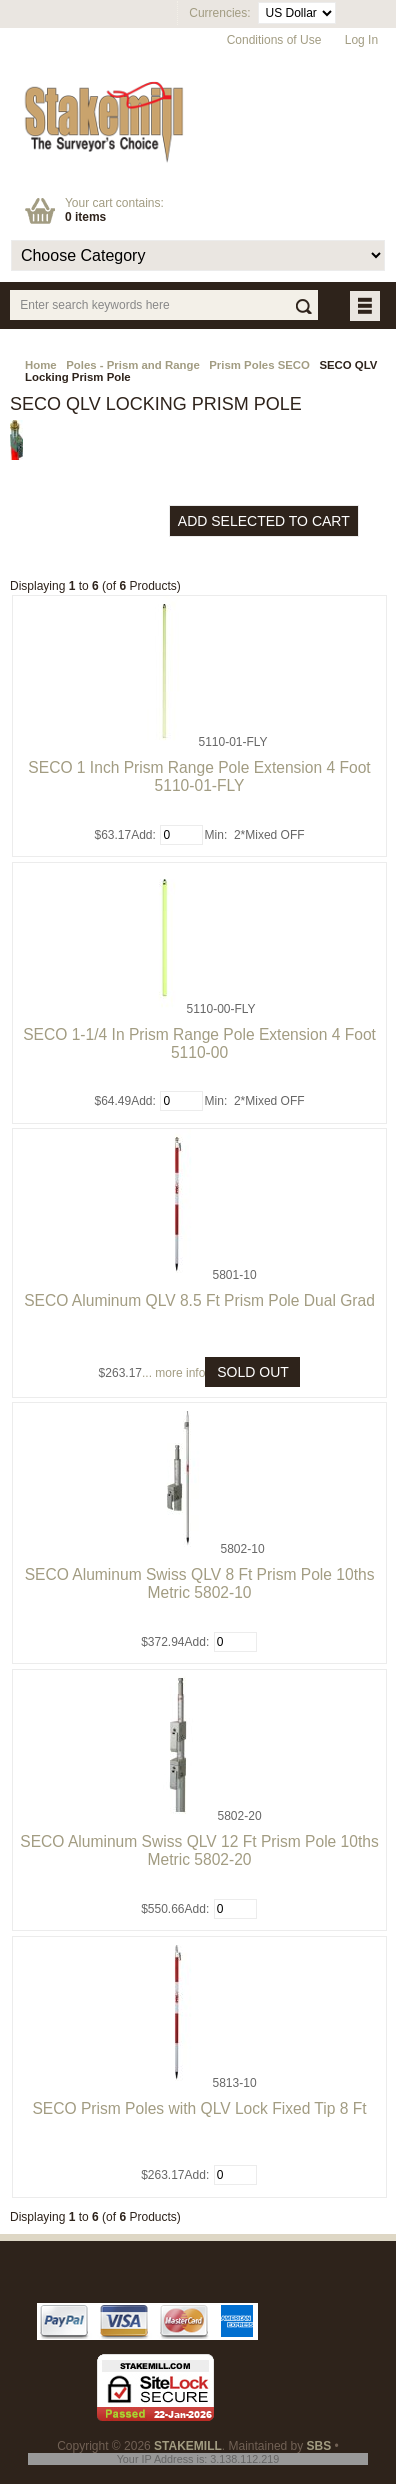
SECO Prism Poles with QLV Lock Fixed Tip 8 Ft (199, 2108)
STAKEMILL (188, 2446)
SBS (319, 2446)
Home (41, 365)
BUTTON (366, 307)
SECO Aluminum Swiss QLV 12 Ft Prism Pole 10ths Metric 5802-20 (199, 1850)
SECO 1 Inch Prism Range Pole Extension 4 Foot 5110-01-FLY (199, 776)
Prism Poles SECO (259, 365)
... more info (173, 1373)
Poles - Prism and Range (133, 365)
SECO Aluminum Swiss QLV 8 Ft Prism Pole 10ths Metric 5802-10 (200, 1583)
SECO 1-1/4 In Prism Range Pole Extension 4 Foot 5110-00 (199, 1043)
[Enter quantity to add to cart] (181, 835)
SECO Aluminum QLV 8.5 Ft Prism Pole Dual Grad (199, 1300)
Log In (361, 40)
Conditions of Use (274, 40)
